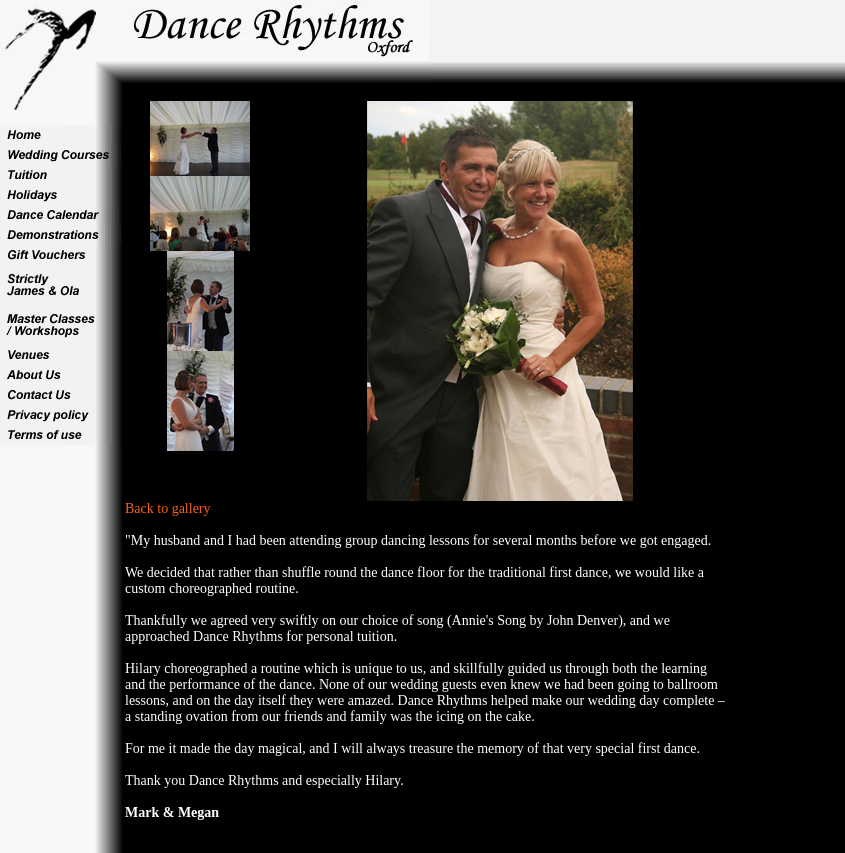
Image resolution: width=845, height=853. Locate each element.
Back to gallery (168, 508)
